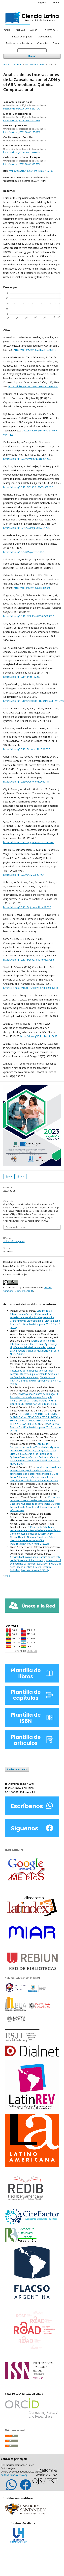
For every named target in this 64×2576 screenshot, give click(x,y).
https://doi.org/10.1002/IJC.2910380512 (35, 349)
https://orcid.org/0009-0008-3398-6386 (21, 164)
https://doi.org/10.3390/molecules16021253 (26, 458)
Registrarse (43, 2)
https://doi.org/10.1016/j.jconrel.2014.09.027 (27, 907)
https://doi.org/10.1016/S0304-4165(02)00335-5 (29, 616)
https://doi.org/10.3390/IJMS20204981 (23, 874)
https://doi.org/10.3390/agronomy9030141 (26, 781)
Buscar (56, 43)
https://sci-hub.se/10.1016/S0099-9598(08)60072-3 (30, 988)
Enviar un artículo (17, 1769)
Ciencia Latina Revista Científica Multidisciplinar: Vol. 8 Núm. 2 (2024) (35, 1351)
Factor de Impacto (22, 36)
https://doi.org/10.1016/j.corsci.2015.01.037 (26, 749)
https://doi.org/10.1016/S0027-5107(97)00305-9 (29, 959)
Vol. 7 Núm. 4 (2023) (34, 64)
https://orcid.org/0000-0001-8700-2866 (21, 120)
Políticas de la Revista (18, 43)
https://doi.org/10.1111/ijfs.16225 (21, 676)
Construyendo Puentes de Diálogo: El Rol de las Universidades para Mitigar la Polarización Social (34, 1397)
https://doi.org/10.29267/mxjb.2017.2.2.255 (26, 527)
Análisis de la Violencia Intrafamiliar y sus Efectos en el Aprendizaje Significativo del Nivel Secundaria (33, 1344)
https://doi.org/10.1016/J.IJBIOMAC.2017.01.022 (28, 842)
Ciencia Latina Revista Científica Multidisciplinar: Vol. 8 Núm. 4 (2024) (34, 1402)
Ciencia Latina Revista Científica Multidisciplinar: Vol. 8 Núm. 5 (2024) (34, 1479)
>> (10, 1576)
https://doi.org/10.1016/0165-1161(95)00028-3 (28, 487)
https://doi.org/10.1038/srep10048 (32, 587)
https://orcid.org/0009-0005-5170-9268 (21, 132)
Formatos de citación (16, 1227)
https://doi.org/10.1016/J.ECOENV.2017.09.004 (33, 386)
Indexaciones (45, 36)
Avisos (34, 29)
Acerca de (50, 29)
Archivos (20, 29)
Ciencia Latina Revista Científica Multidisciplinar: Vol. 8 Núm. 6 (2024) (35, 1507)
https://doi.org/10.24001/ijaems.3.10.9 (23, 552)
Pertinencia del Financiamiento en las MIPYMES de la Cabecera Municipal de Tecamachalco (35, 1500)
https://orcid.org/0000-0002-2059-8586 (21, 152)
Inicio (6, 64)
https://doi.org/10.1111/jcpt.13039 (38, 1036)
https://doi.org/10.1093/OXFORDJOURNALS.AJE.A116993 (33, 700)
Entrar (56, 2)
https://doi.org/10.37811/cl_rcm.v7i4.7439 (31, 170)
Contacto (42, 43)
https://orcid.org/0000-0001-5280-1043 (21, 108)
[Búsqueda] (32, 50)
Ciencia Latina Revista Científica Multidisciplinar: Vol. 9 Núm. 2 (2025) (29, 1542)
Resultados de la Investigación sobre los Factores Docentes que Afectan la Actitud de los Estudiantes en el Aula (34, 1374)
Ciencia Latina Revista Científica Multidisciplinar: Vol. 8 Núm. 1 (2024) (35, 1324)
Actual (7, 29)
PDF (10, 1176)
